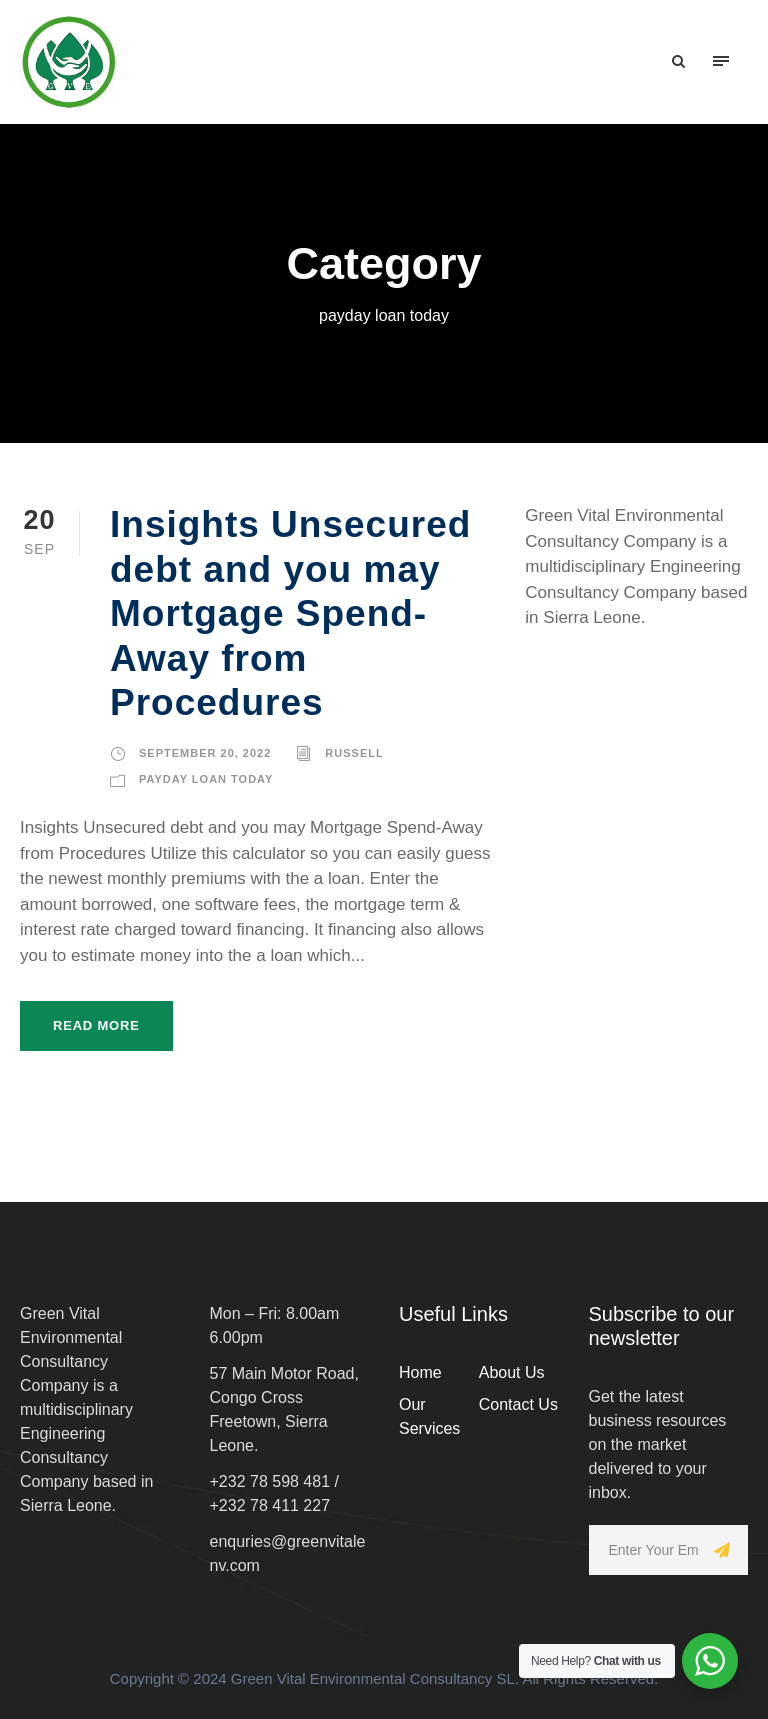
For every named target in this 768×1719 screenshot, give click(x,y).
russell (354, 753)
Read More (96, 1025)
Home (420, 1372)
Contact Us (518, 1404)
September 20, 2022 (205, 753)
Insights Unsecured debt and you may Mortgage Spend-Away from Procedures (290, 613)
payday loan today (206, 779)
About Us (512, 1372)
